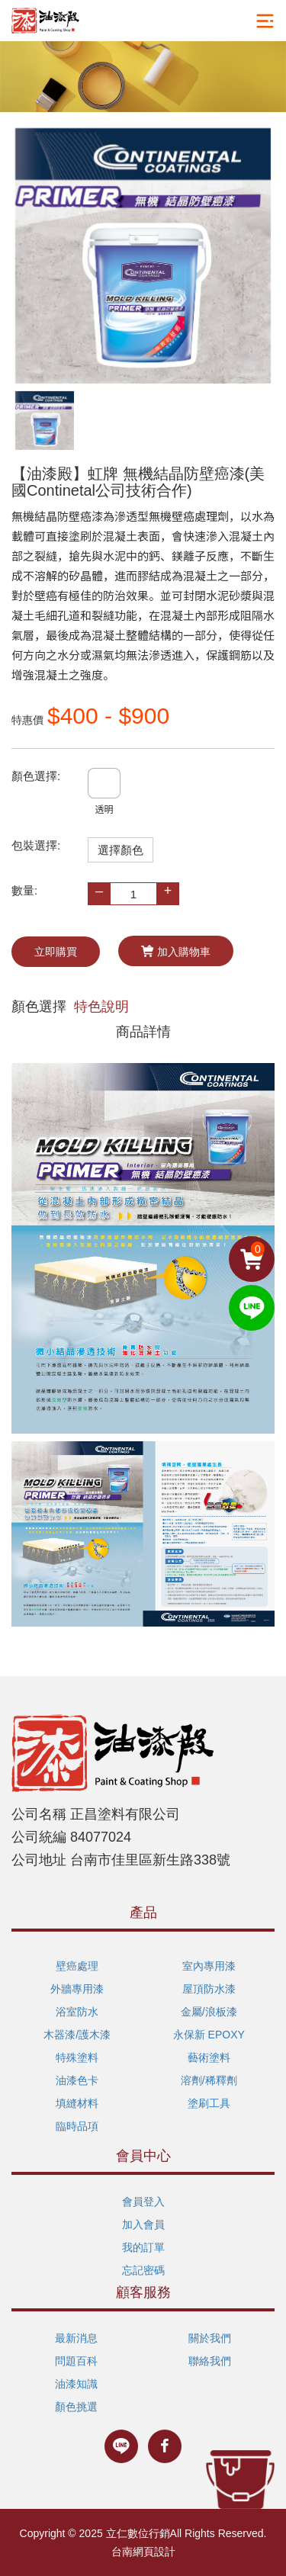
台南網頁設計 (143, 2551)
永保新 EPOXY (209, 2034)
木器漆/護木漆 (77, 2034)
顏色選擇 (38, 1006)
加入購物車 (175, 951)
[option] (143, 255)
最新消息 (76, 2338)
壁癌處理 (77, 1966)
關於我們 (209, 2338)
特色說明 (101, 1006)
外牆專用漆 (77, 1989)
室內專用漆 (209, 1966)
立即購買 (55, 952)
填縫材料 (77, 2103)
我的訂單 (143, 2247)
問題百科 (76, 2361)
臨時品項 (77, 2126)
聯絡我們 (209, 2361)
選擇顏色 (120, 849)
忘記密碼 (143, 2270)
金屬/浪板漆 (209, 2012)
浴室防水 (77, 2012)
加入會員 (143, 2224)
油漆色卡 (77, 2080)
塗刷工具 (209, 2103)
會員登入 (143, 2201)
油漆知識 (76, 2384)
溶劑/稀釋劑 (209, 2080)
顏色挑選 (76, 2407)
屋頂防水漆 (209, 1989)
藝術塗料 (209, 2057)
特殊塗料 (77, 2057)
